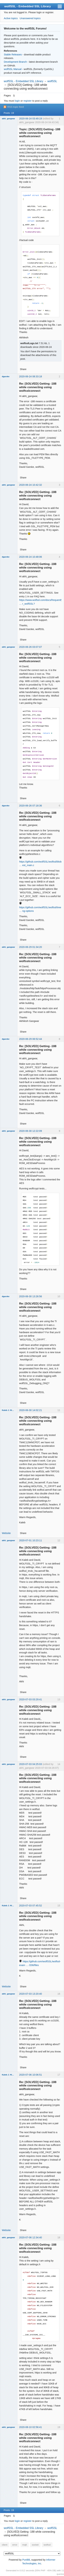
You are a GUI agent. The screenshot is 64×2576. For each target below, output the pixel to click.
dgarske (5, 376)
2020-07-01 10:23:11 (30, 1540)
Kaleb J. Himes (9, 1410)
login (17, 100)
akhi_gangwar (8, 119)
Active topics (11, 18)
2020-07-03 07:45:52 (30, 1905)
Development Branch (15, 61)
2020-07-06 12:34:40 (30, 2237)
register (27, 100)
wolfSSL (52, 81)
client (4, 2544)
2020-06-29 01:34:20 (30, 947)
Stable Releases (13, 54)
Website (6, 1533)
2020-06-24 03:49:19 (30, 118)
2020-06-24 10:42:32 (30, 484)
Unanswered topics (30, 18)
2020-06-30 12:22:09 (30, 1131)
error (14, 2544)
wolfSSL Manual (13, 69)
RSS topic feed (15, 107)
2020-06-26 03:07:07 (30, 647)
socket (35, 2544)
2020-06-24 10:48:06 (30, 556)
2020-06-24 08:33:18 (30, 376)
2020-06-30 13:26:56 (30, 1296)
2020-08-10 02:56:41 (30, 2427)
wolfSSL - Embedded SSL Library (27, 6)
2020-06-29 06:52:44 (30, 1039)
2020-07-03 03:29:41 (30, 1699)
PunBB (26, 2559)
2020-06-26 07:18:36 (30, 805)
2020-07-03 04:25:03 (30, 1764)
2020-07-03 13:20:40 (30, 1993)
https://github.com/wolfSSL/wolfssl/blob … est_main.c (40, 863)
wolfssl (47, 2544)
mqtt (24, 2544)
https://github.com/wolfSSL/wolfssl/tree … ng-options (40, 909)
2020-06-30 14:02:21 (30, 1410)
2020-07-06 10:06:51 (30, 2074)
